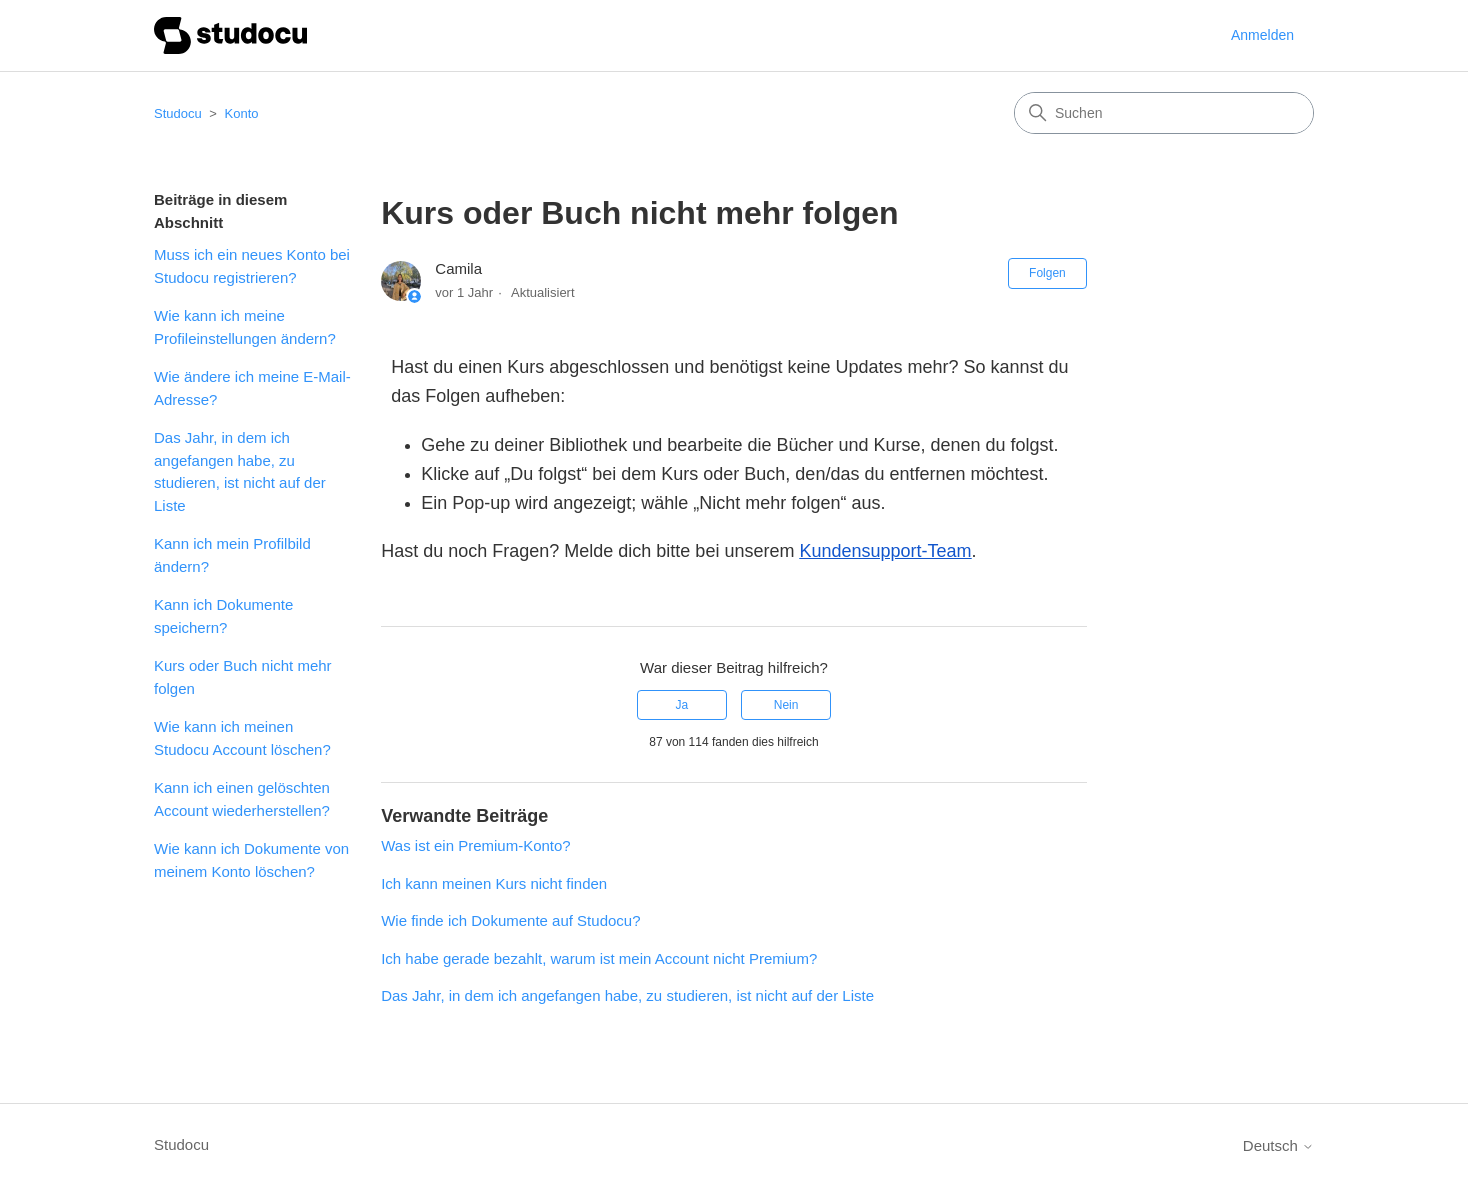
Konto (242, 113)
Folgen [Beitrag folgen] (1047, 273)
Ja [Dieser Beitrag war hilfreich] (682, 705)
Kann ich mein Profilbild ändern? (232, 555)
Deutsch (1278, 1145)
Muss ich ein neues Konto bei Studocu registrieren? (252, 266)
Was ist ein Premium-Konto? (476, 845)
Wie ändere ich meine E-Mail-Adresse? (252, 388)
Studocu (178, 113)
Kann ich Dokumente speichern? (223, 616)
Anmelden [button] (1262, 35)
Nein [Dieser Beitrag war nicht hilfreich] (786, 705)
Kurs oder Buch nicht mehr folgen (243, 677)
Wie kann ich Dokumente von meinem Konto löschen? (251, 860)
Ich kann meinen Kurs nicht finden (494, 883)
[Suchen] (1164, 113)
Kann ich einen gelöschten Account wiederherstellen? (242, 799)
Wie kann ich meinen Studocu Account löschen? (242, 738)
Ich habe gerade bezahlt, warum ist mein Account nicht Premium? (599, 958)
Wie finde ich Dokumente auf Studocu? (510, 920)
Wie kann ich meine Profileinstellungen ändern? (245, 327)
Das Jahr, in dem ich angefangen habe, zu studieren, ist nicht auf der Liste (240, 471)
